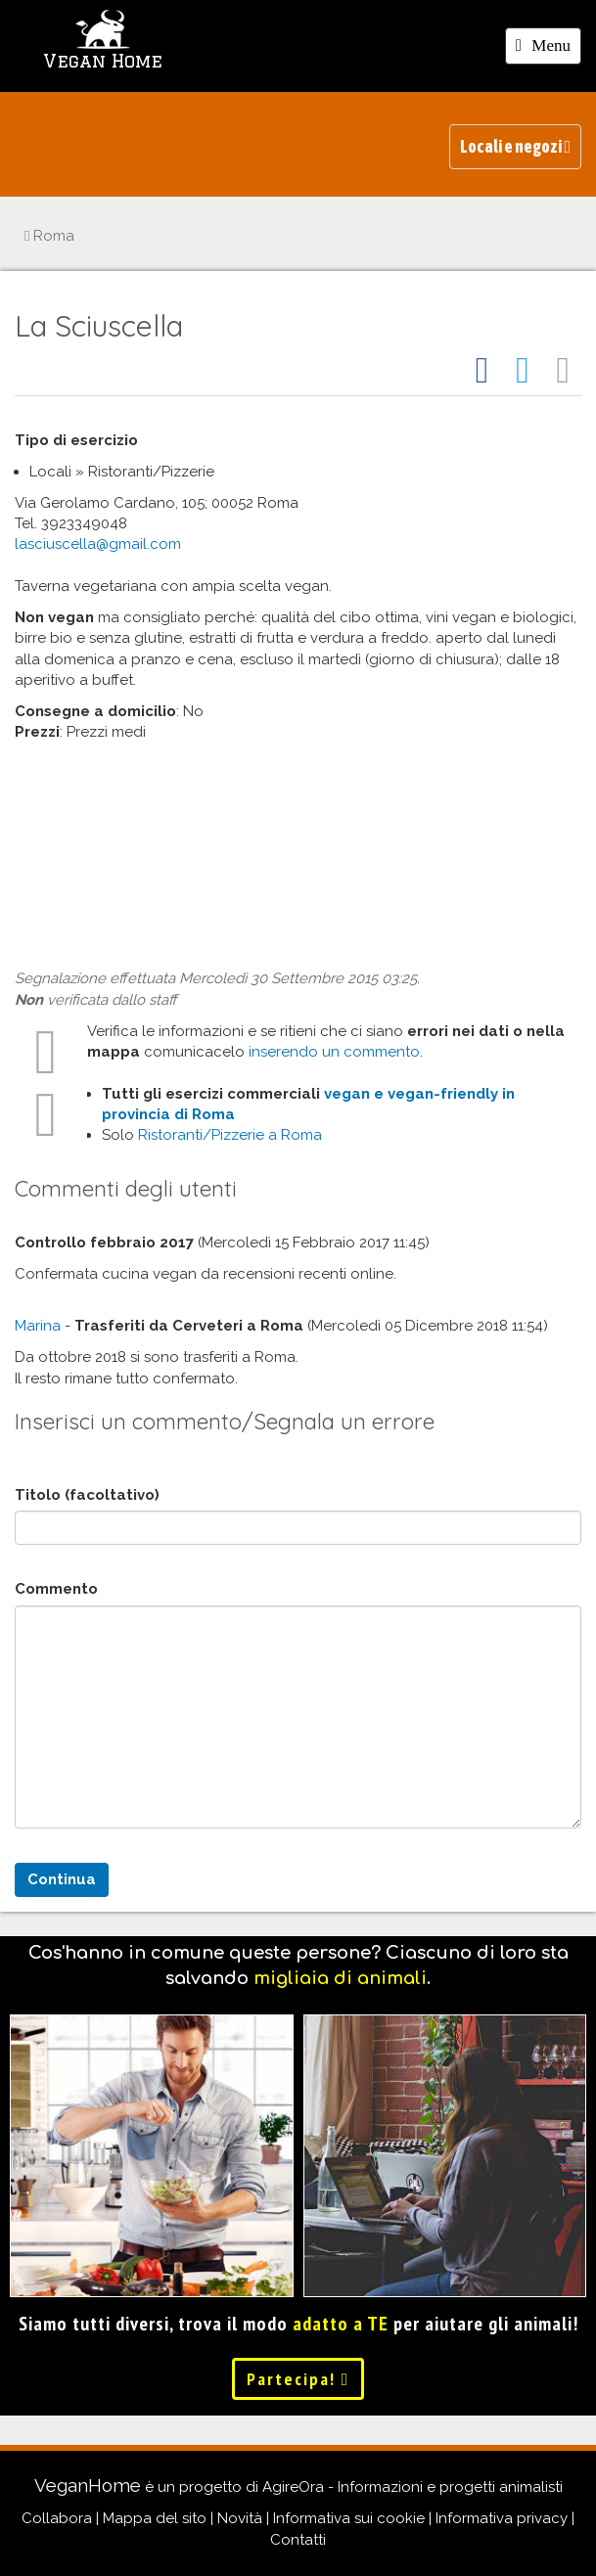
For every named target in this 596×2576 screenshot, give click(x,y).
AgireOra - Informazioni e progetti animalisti (412, 2487)
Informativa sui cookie (349, 2518)
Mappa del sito (154, 2518)
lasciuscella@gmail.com (98, 544)
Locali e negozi (515, 146)
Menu (548, 49)
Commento (56, 1589)
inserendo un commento (334, 1052)
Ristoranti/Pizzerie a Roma (230, 1135)
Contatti (298, 2540)
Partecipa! (298, 2379)
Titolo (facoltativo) (87, 1495)
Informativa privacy (502, 2518)
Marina (38, 1325)
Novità (239, 2518)
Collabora (57, 2518)
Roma (49, 236)
